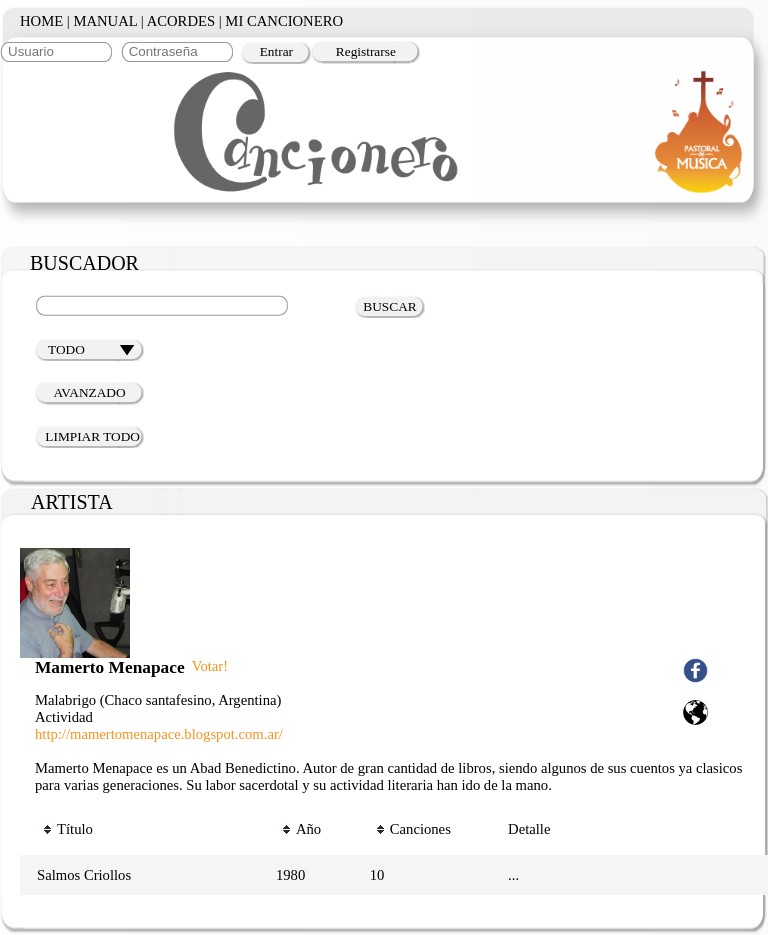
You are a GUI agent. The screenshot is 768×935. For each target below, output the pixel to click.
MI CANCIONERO (284, 21)
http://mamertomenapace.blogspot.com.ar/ (159, 734)
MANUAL (105, 21)
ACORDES (181, 21)
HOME (41, 21)
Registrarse (366, 51)
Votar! (210, 666)
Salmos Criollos (84, 875)
